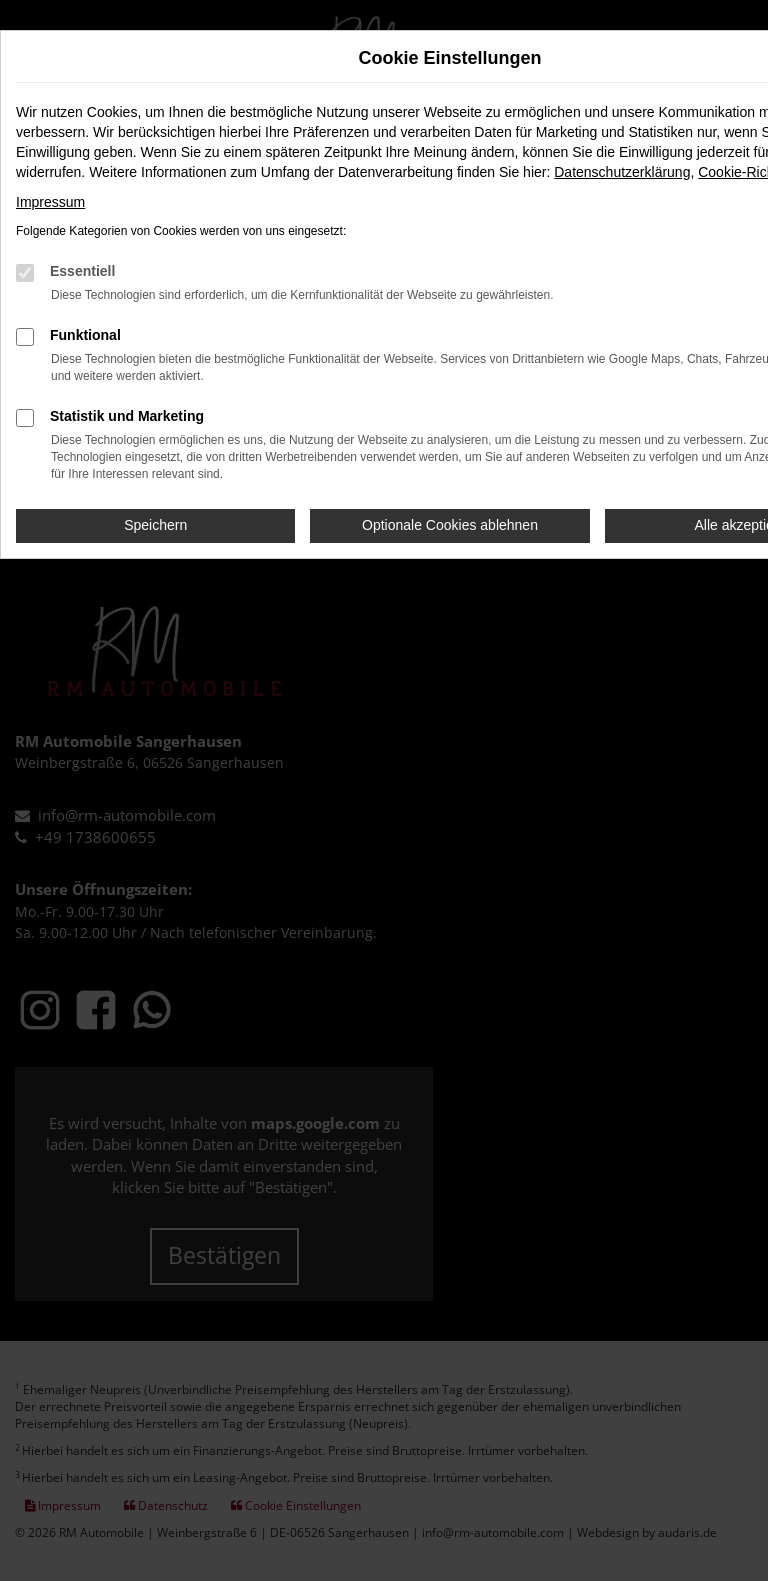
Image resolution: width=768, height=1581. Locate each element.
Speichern (155, 525)
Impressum (50, 202)
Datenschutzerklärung (622, 172)
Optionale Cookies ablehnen (450, 525)
